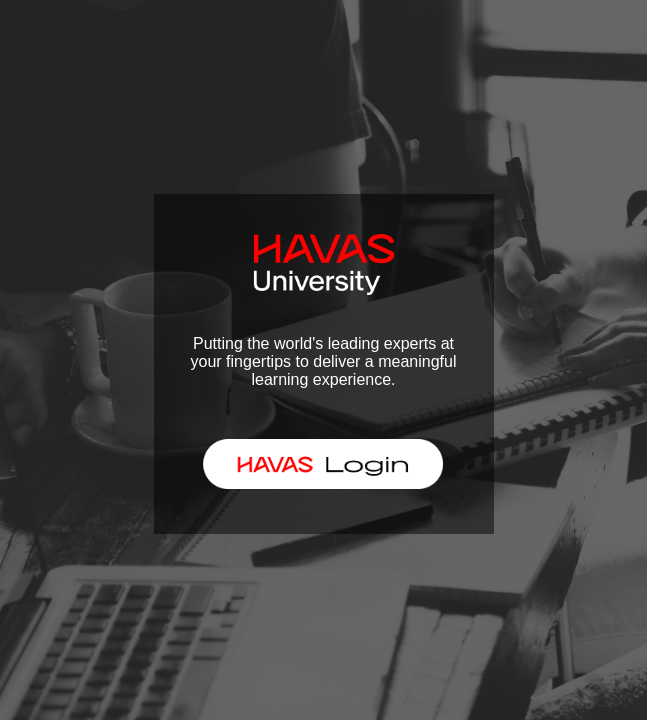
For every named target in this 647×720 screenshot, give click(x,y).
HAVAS (314, 462)
